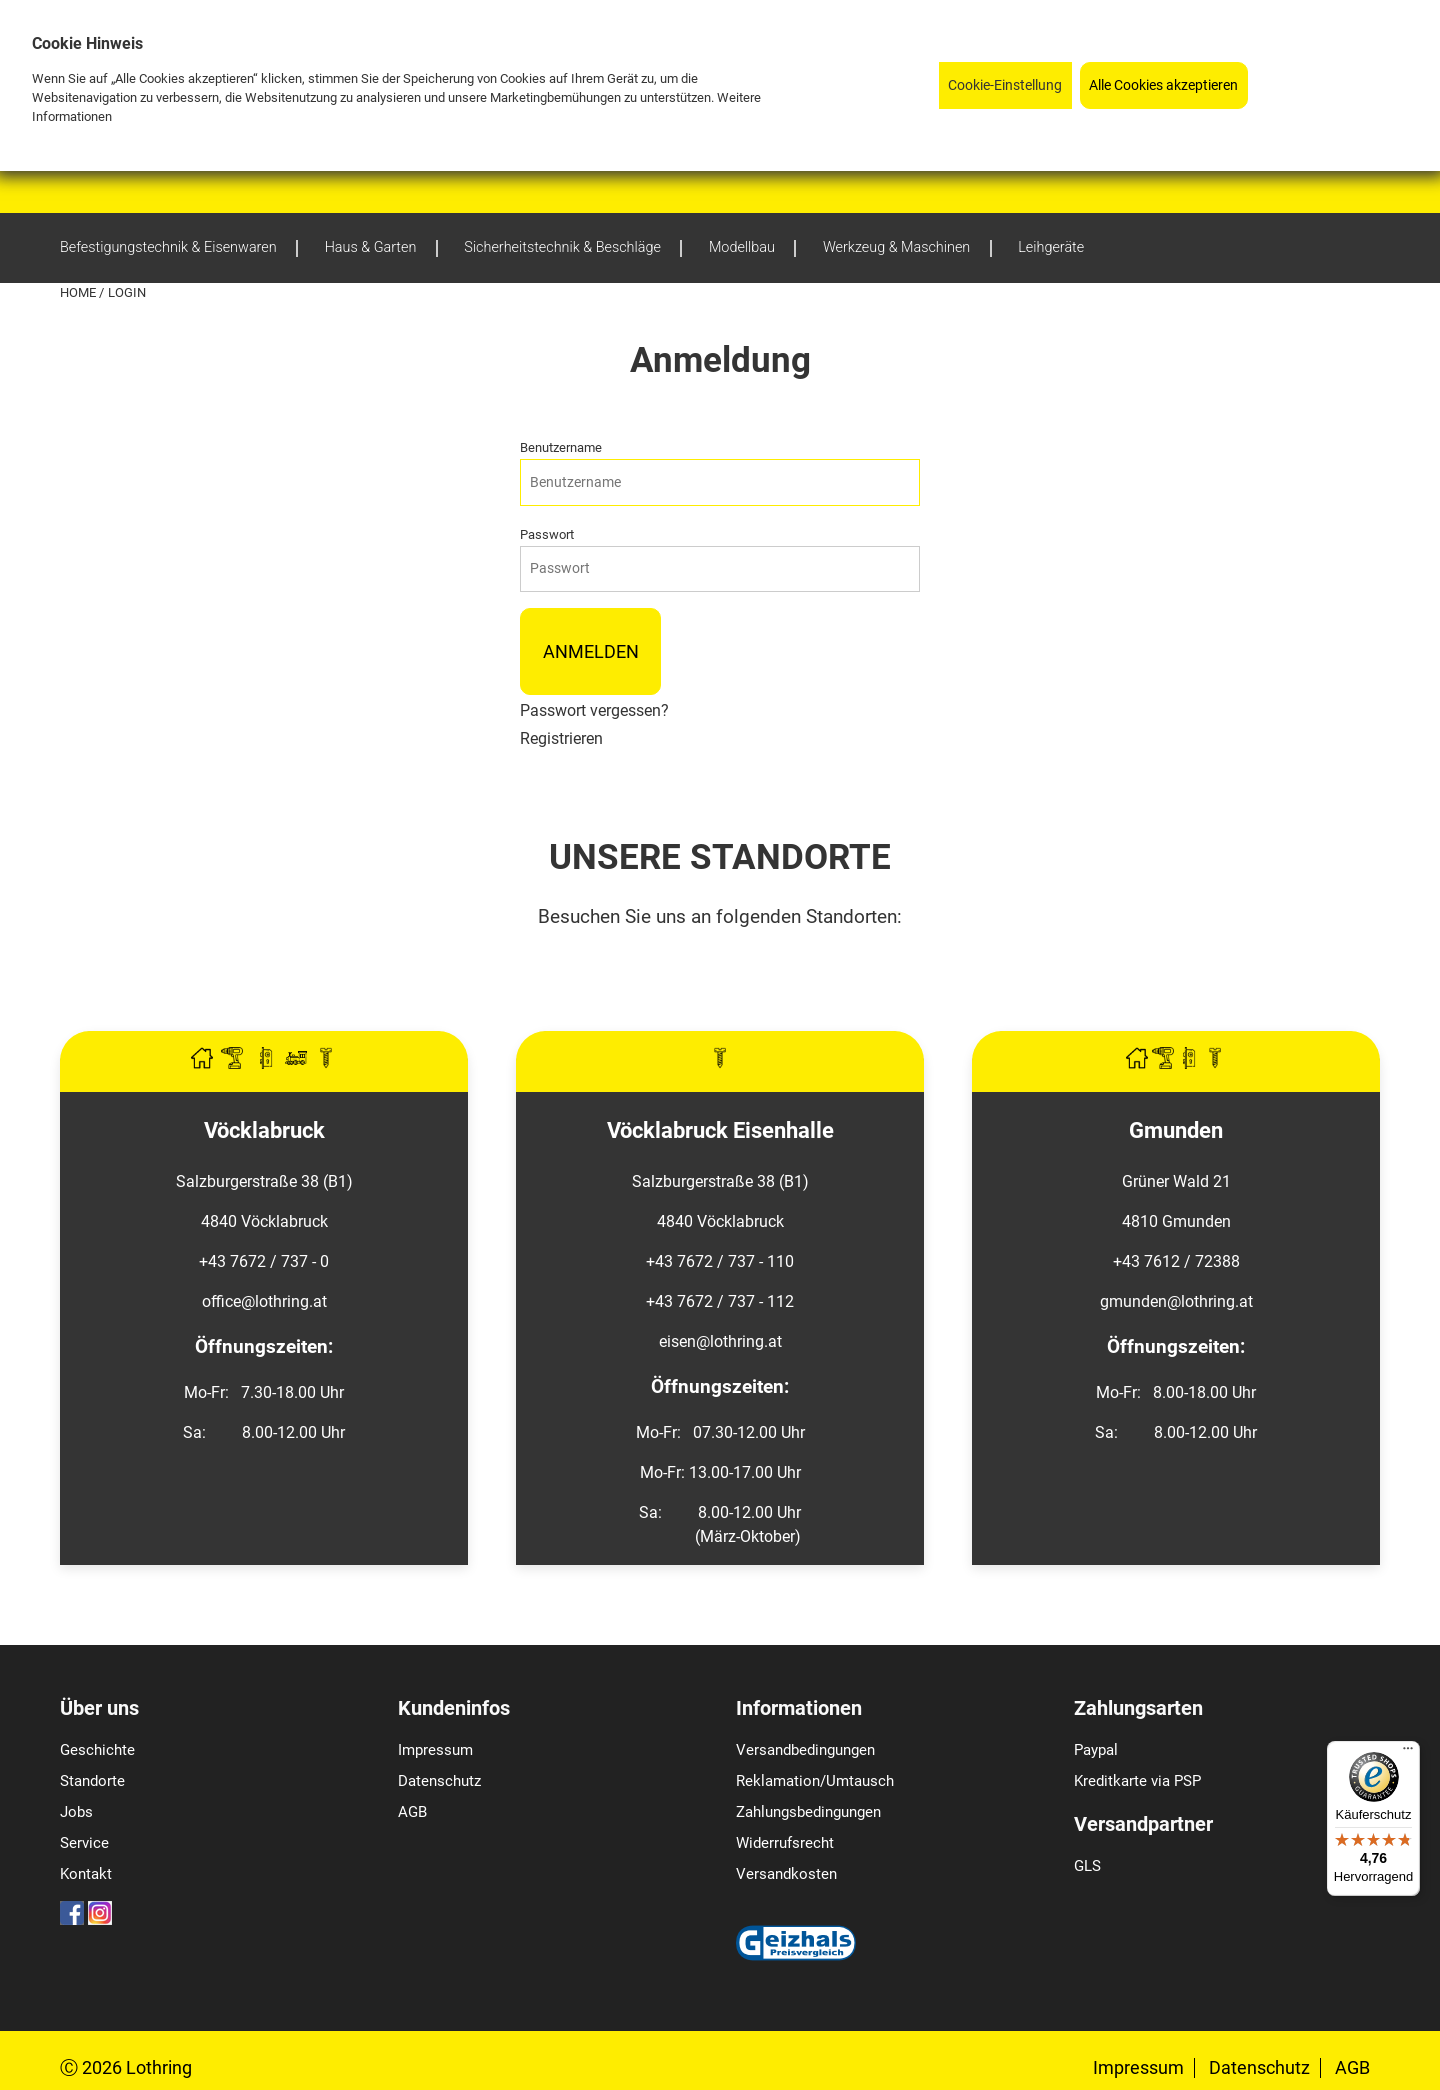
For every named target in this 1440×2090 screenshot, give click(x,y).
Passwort (547, 534)
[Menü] (1408, 1753)
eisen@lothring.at (720, 1341)
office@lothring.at (264, 1301)
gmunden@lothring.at (1176, 1301)
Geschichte (97, 1750)
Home (79, 292)
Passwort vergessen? (594, 710)
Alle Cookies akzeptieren (1163, 85)
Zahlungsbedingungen (808, 1812)
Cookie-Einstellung (1005, 85)
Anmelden (591, 651)
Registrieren (561, 738)
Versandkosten (786, 1874)
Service (84, 1843)
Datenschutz (439, 1781)
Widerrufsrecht (785, 1843)
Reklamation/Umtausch (815, 1781)
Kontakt (86, 1874)
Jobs (76, 1812)
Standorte (92, 1781)
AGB (412, 1812)
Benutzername (561, 447)
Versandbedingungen (805, 1750)
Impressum (435, 1750)
